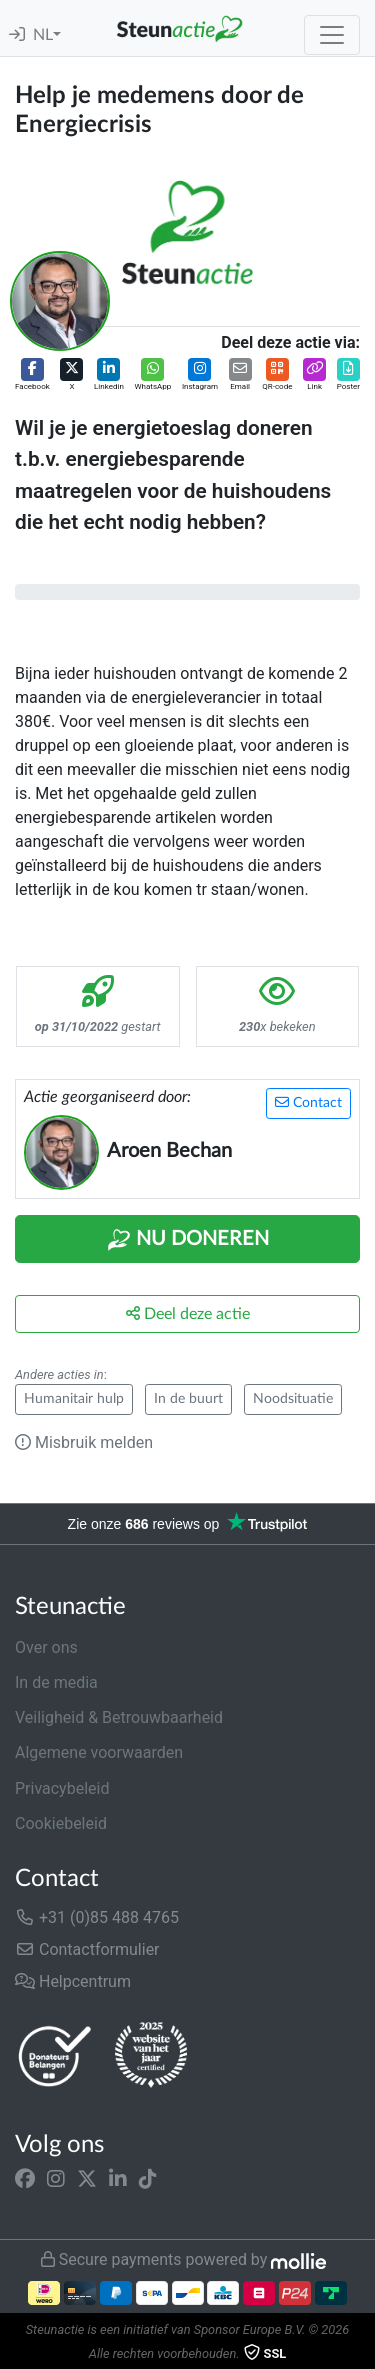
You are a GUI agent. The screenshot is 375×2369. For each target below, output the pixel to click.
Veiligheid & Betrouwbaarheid (119, 1717)
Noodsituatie (293, 1399)
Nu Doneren (188, 1240)
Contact (308, 1102)
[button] (32, 375)
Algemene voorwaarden (99, 1752)
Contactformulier (87, 1949)
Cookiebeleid (61, 1823)
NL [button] (43, 35)
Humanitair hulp (74, 1399)
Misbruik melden (84, 1442)
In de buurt (188, 1399)
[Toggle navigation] (332, 35)
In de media (56, 1682)
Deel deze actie (188, 1313)
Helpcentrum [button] (73, 1981)
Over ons (46, 1647)
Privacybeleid (62, 1788)
